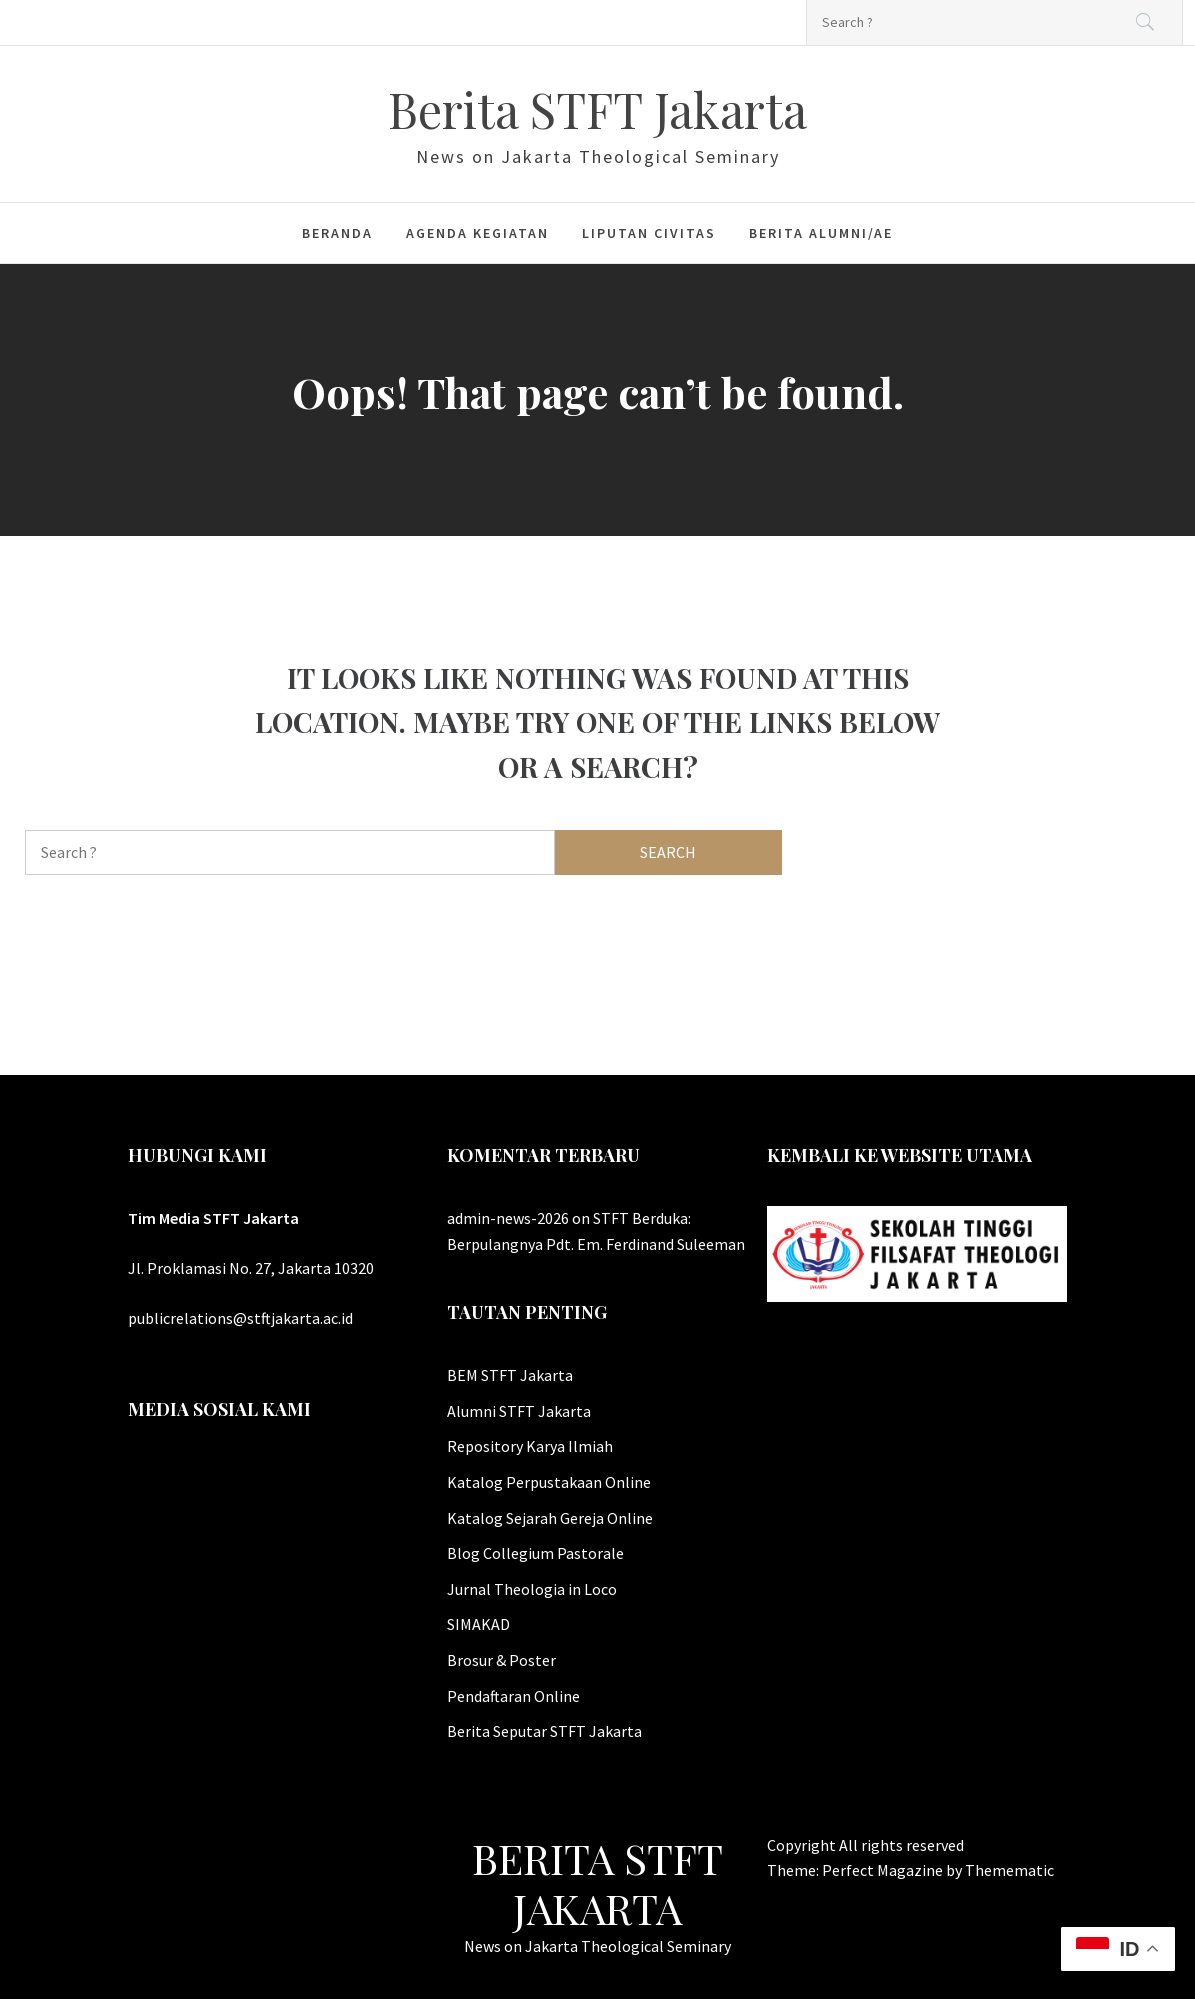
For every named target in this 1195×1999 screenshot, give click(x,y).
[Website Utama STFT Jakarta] (917, 1252)
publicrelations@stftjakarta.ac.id (240, 1318)
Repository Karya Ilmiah (530, 1446)
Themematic (1009, 1870)
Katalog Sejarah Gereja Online (550, 1518)
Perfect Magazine (884, 1870)
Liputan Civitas (649, 233)
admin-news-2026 (508, 1218)
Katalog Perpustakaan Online (549, 1482)
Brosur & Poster (501, 1660)
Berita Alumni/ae (821, 233)
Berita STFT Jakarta (597, 109)
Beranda (337, 233)
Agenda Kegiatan (477, 233)
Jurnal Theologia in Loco (532, 1589)
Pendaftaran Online (513, 1696)
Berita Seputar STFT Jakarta (544, 1731)
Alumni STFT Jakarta (519, 1411)
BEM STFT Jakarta (510, 1375)
